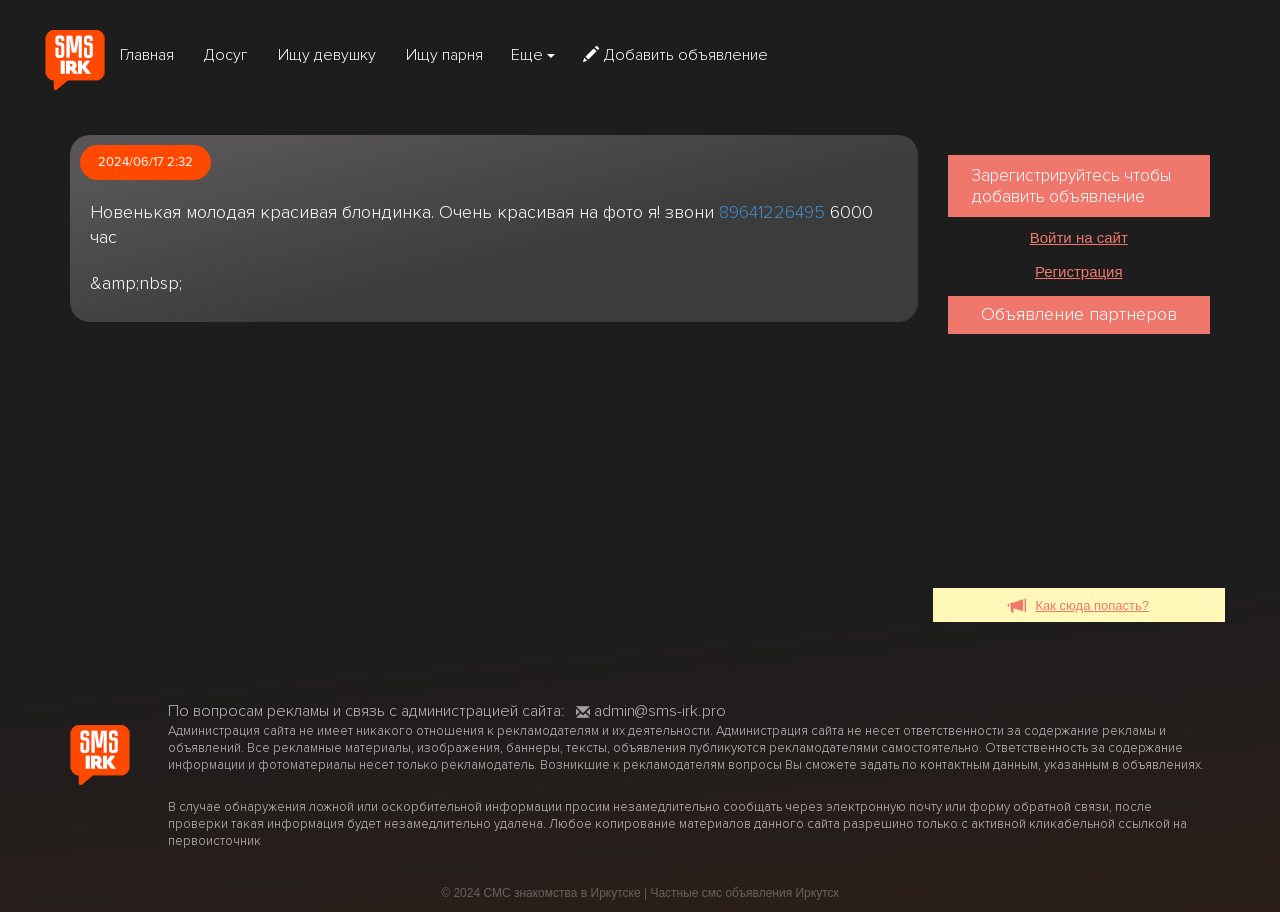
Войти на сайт (1079, 237)
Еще (533, 55)
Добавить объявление (675, 55)
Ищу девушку (327, 55)
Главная (147, 55)
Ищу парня (444, 55)
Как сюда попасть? (1079, 606)
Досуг (226, 55)
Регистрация (1079, 271)
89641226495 (772, 212)
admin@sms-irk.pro (651, 711)
